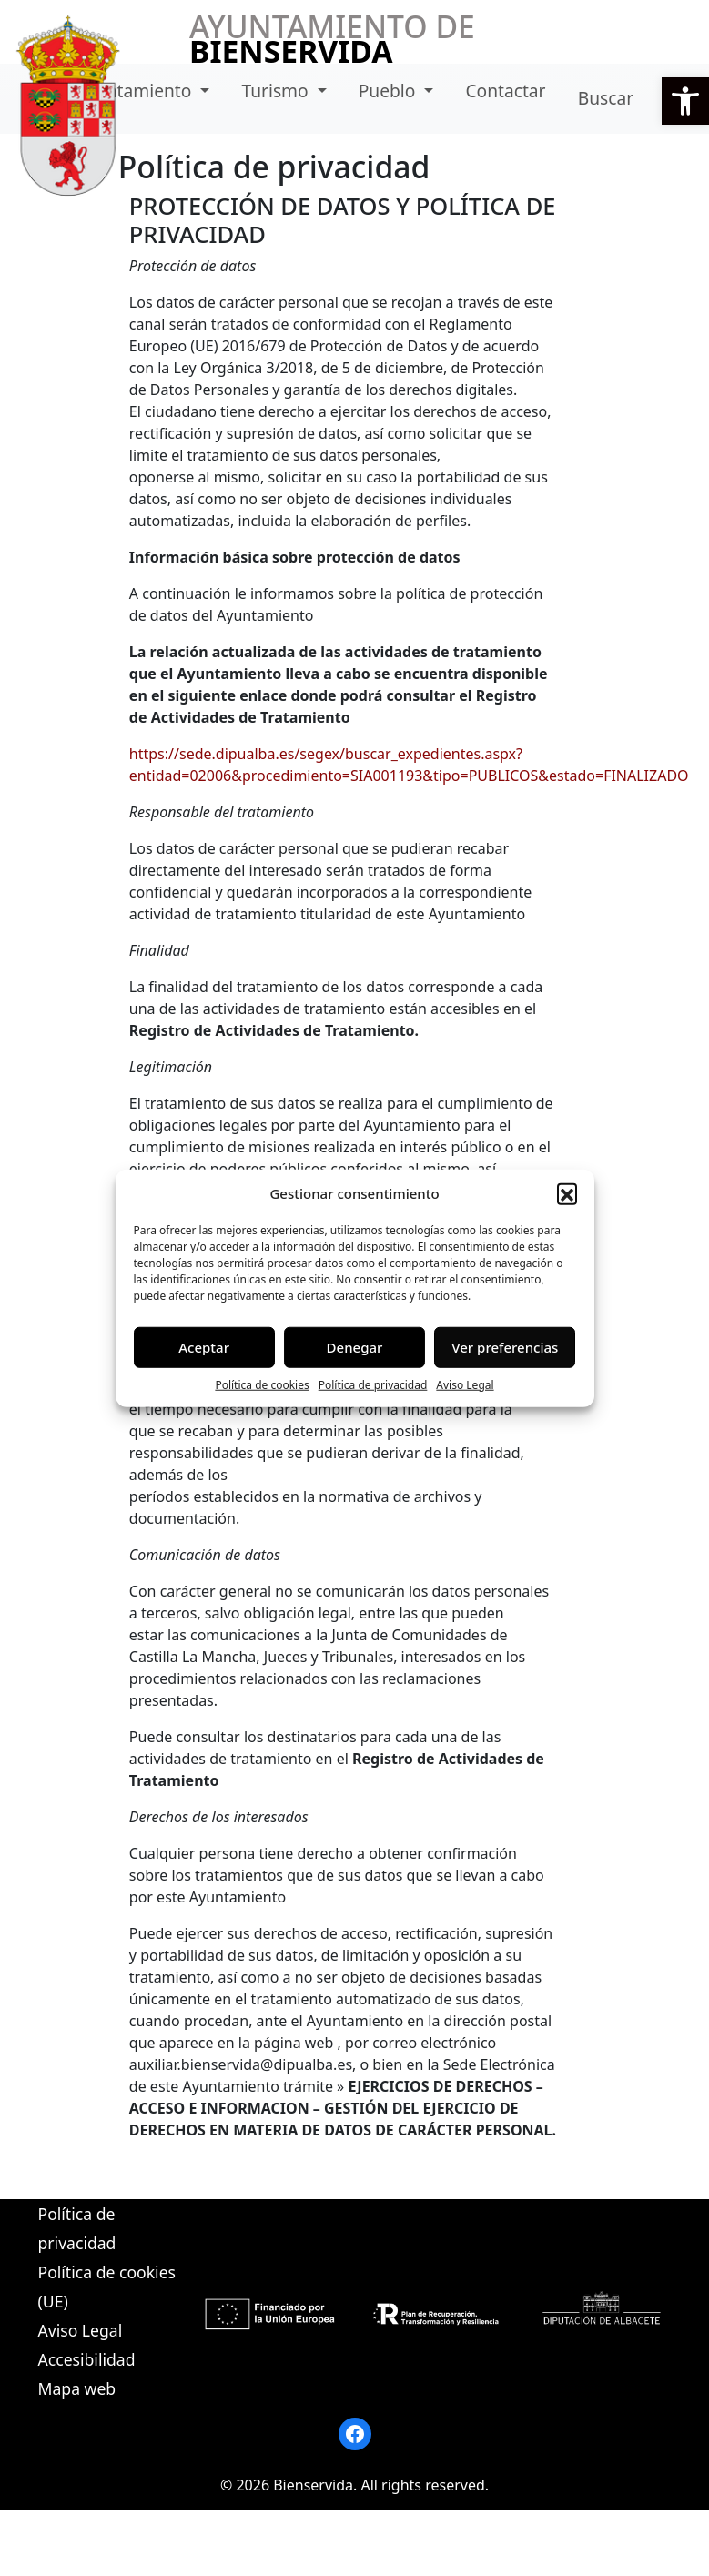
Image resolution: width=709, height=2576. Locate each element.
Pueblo (389, 90)
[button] (685, 101)
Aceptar (203, 1347)
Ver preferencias (504, 1347)
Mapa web (77, 2388)
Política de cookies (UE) (107, 2286)
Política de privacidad (373, 1384)
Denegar (355, 1347)
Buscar (605, 98)
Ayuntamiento (136, 90)
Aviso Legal (464, 1384)
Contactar (505, 90)
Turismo (276, 90)
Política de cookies (262, 1384)
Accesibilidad (87, 2359)
